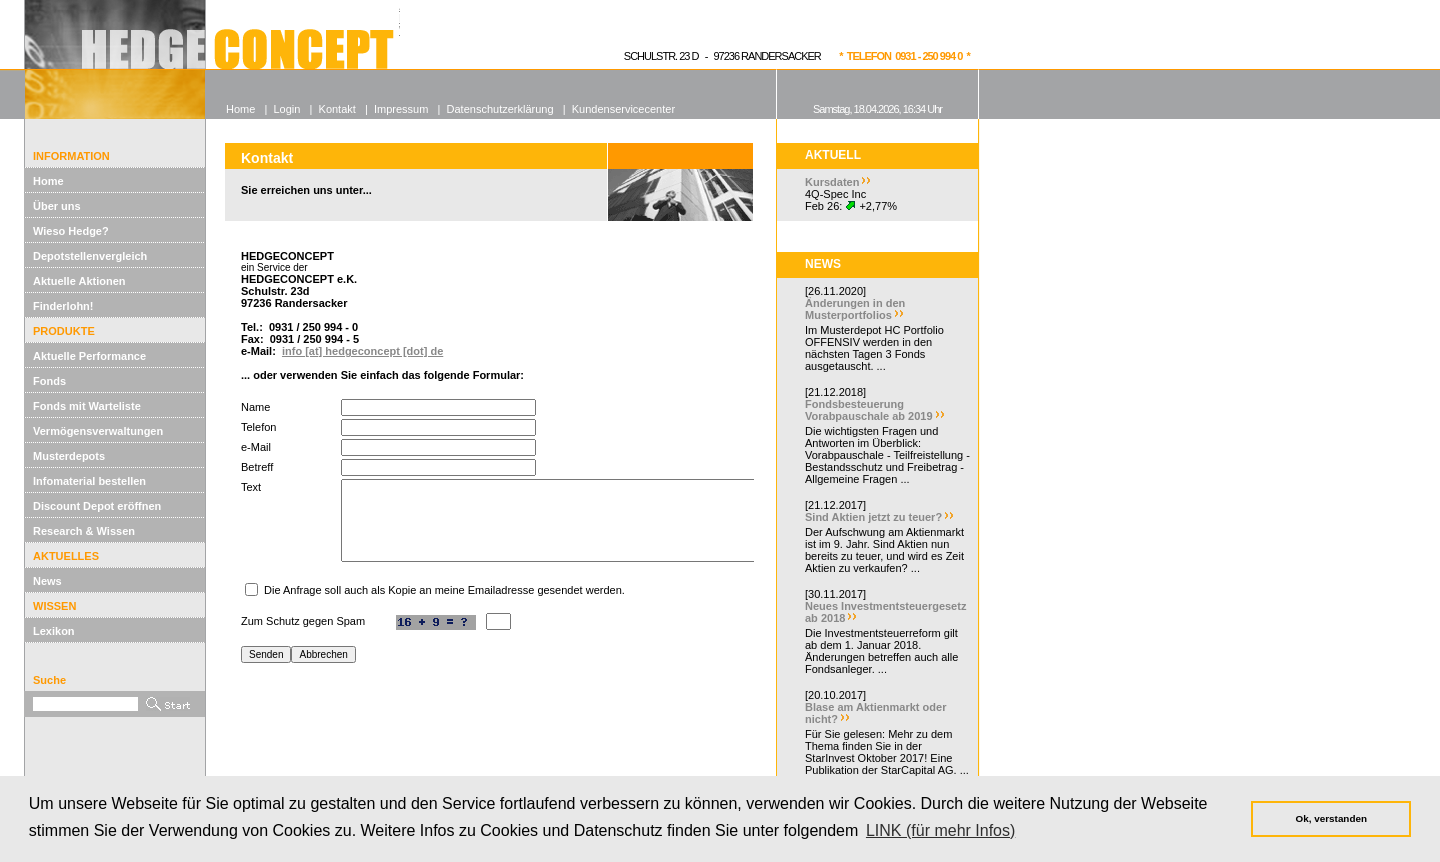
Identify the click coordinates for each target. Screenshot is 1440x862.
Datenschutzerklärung (500, 109)
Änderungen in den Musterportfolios (855, 309)
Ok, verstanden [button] (1331, 818)
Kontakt (337, 109)
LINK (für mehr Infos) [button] (940, 830)
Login (286, 109)
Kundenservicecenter (623, 109)
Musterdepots (69, 456)
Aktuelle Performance (89, 356)
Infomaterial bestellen (89, 481)
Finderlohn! (63, 306)
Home (48, 181)
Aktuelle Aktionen (79, 281)
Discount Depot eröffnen (97, 506)
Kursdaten (832, 182)
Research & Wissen (84, 531)
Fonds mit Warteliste (87, 406)
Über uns (57, 206)
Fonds (49, 381)
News (47, 581)
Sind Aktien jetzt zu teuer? (873, 517)
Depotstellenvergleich (90, 256)
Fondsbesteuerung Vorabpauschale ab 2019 (869, 410)
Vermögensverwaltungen (98, 431)
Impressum (401, 109)
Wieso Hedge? (71, 231)
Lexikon (54, 631)
